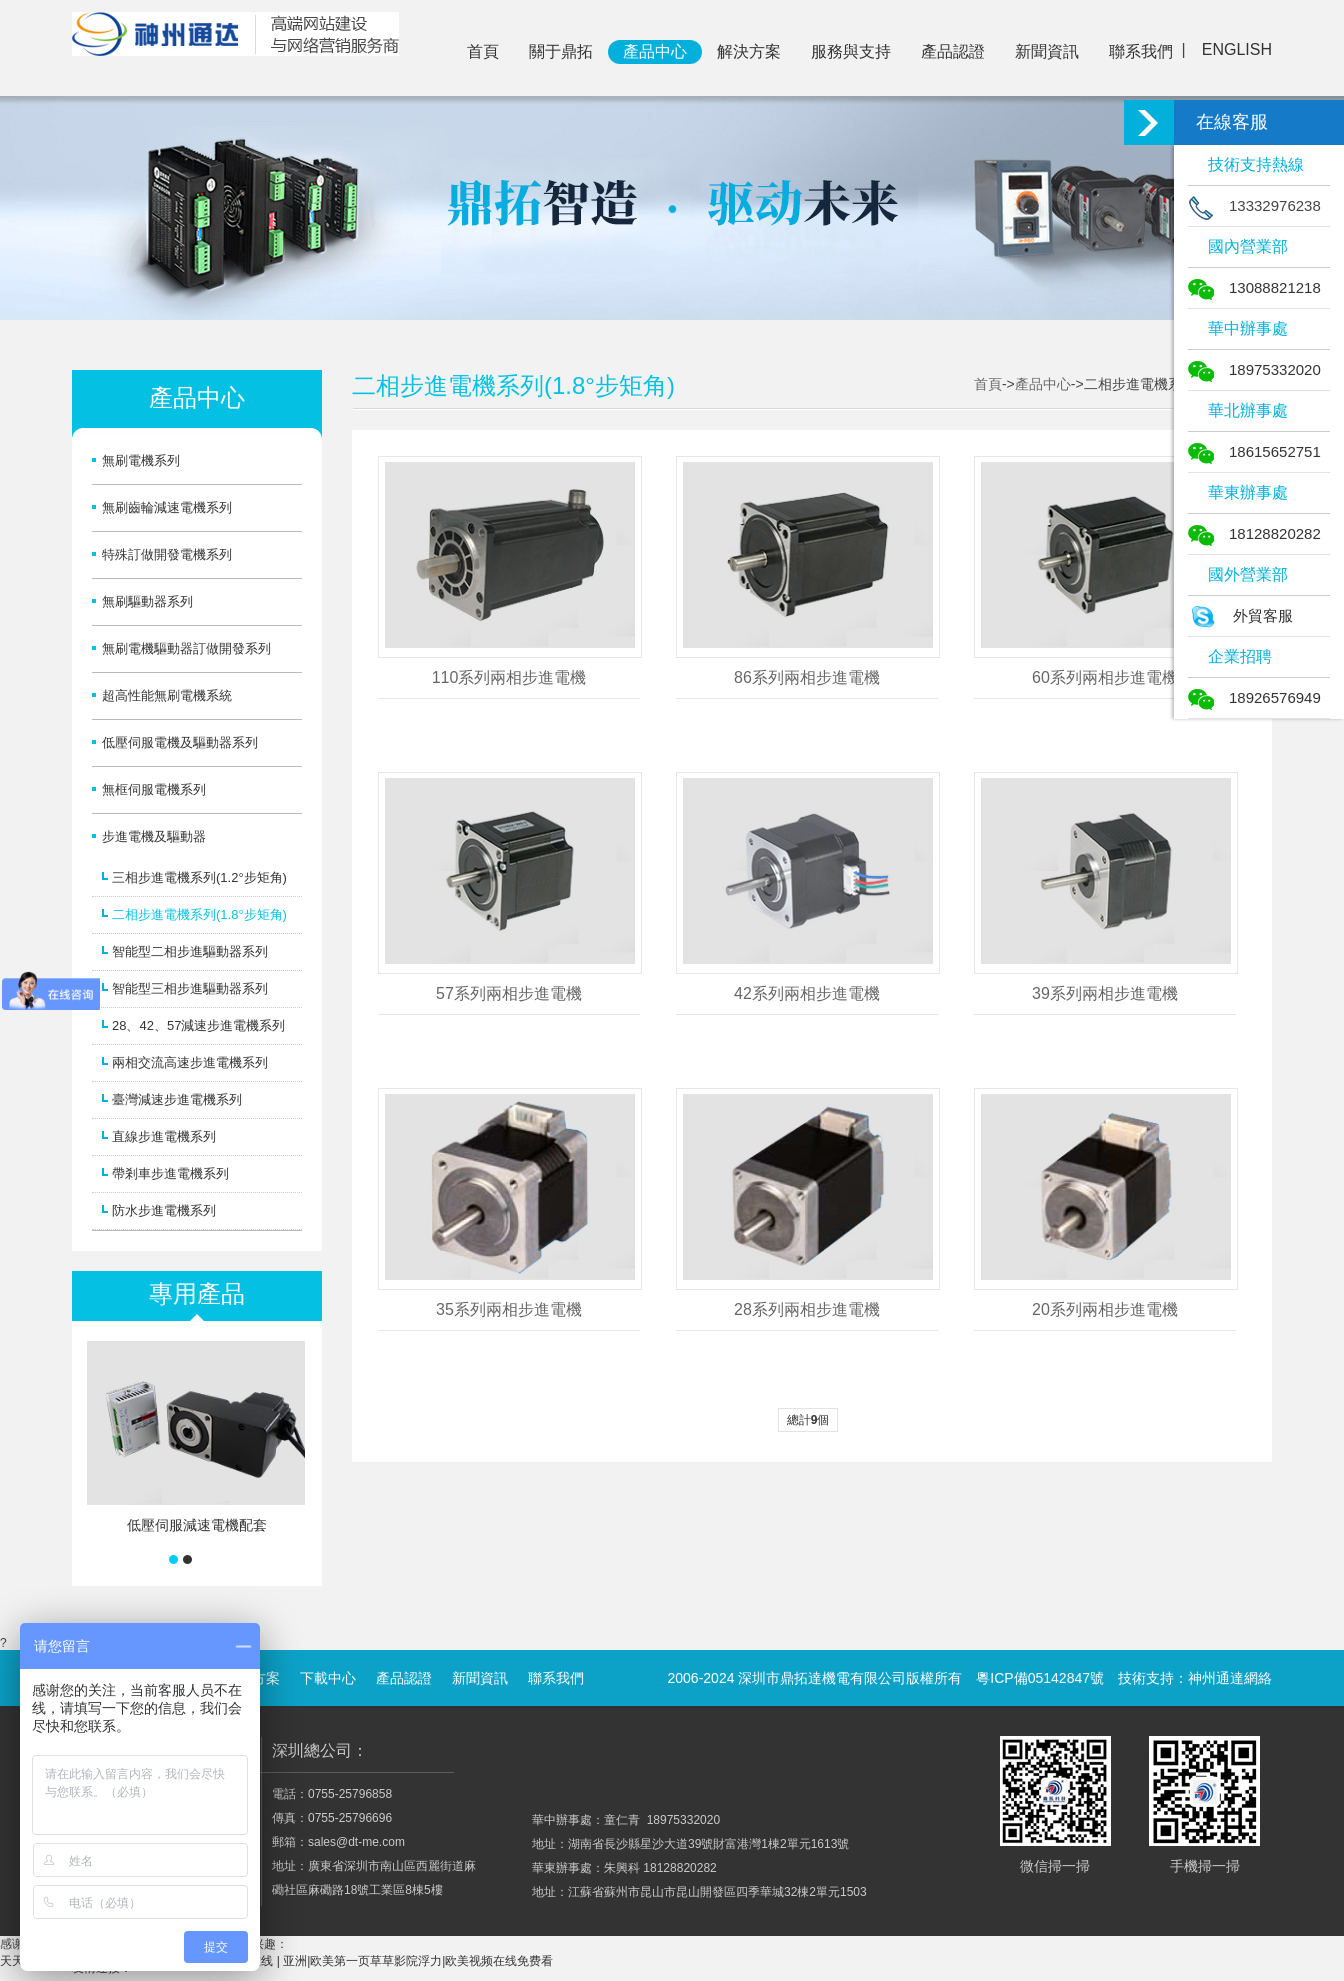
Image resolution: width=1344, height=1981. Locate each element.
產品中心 (655, 51)
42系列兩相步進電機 (807, 993)
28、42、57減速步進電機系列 (198, 1025)
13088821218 (1254, 287)
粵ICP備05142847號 (1040, 1678)
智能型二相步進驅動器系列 (190, 951)
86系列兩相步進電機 (807, 677)
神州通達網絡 (1230, 1678)
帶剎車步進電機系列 (170, 1173)
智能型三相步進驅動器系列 (190, 988)
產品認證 (953, 51)
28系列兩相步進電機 (807, 1309)
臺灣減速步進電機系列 (177, 1099)
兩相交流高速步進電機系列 (190, 1062)
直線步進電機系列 (164, 1136)
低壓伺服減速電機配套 (197, 1525)
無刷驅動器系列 (147, 601)
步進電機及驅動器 (154, 836)
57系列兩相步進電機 (509, 993)
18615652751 (1254, 451)
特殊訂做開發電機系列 (167, 554)
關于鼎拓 (561, 51)
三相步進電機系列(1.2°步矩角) (199, 877)
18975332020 (1254, 369)
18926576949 (1254, 697)
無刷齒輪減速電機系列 (167, 507)
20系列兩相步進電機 (1105, 1309)
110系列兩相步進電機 (509, 677)
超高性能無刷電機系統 (167, 695)
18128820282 (1254, 533)
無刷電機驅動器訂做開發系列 (186, 648)
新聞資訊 (1047, 51)
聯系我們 (1141, 51)
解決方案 (749, 51)
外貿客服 (1240, 615)
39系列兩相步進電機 (1105, 993)
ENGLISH (1237, 49)
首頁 (483, 51)
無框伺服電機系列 (154, 789)
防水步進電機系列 (164, 1210)
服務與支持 (851, 51)
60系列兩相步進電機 (1105, 677)
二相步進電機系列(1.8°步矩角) (199, 914)
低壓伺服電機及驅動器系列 (180, 742)
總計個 (808, 1420)
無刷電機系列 (141, 460)
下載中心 (328, 1678)
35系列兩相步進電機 (509, 1309)
